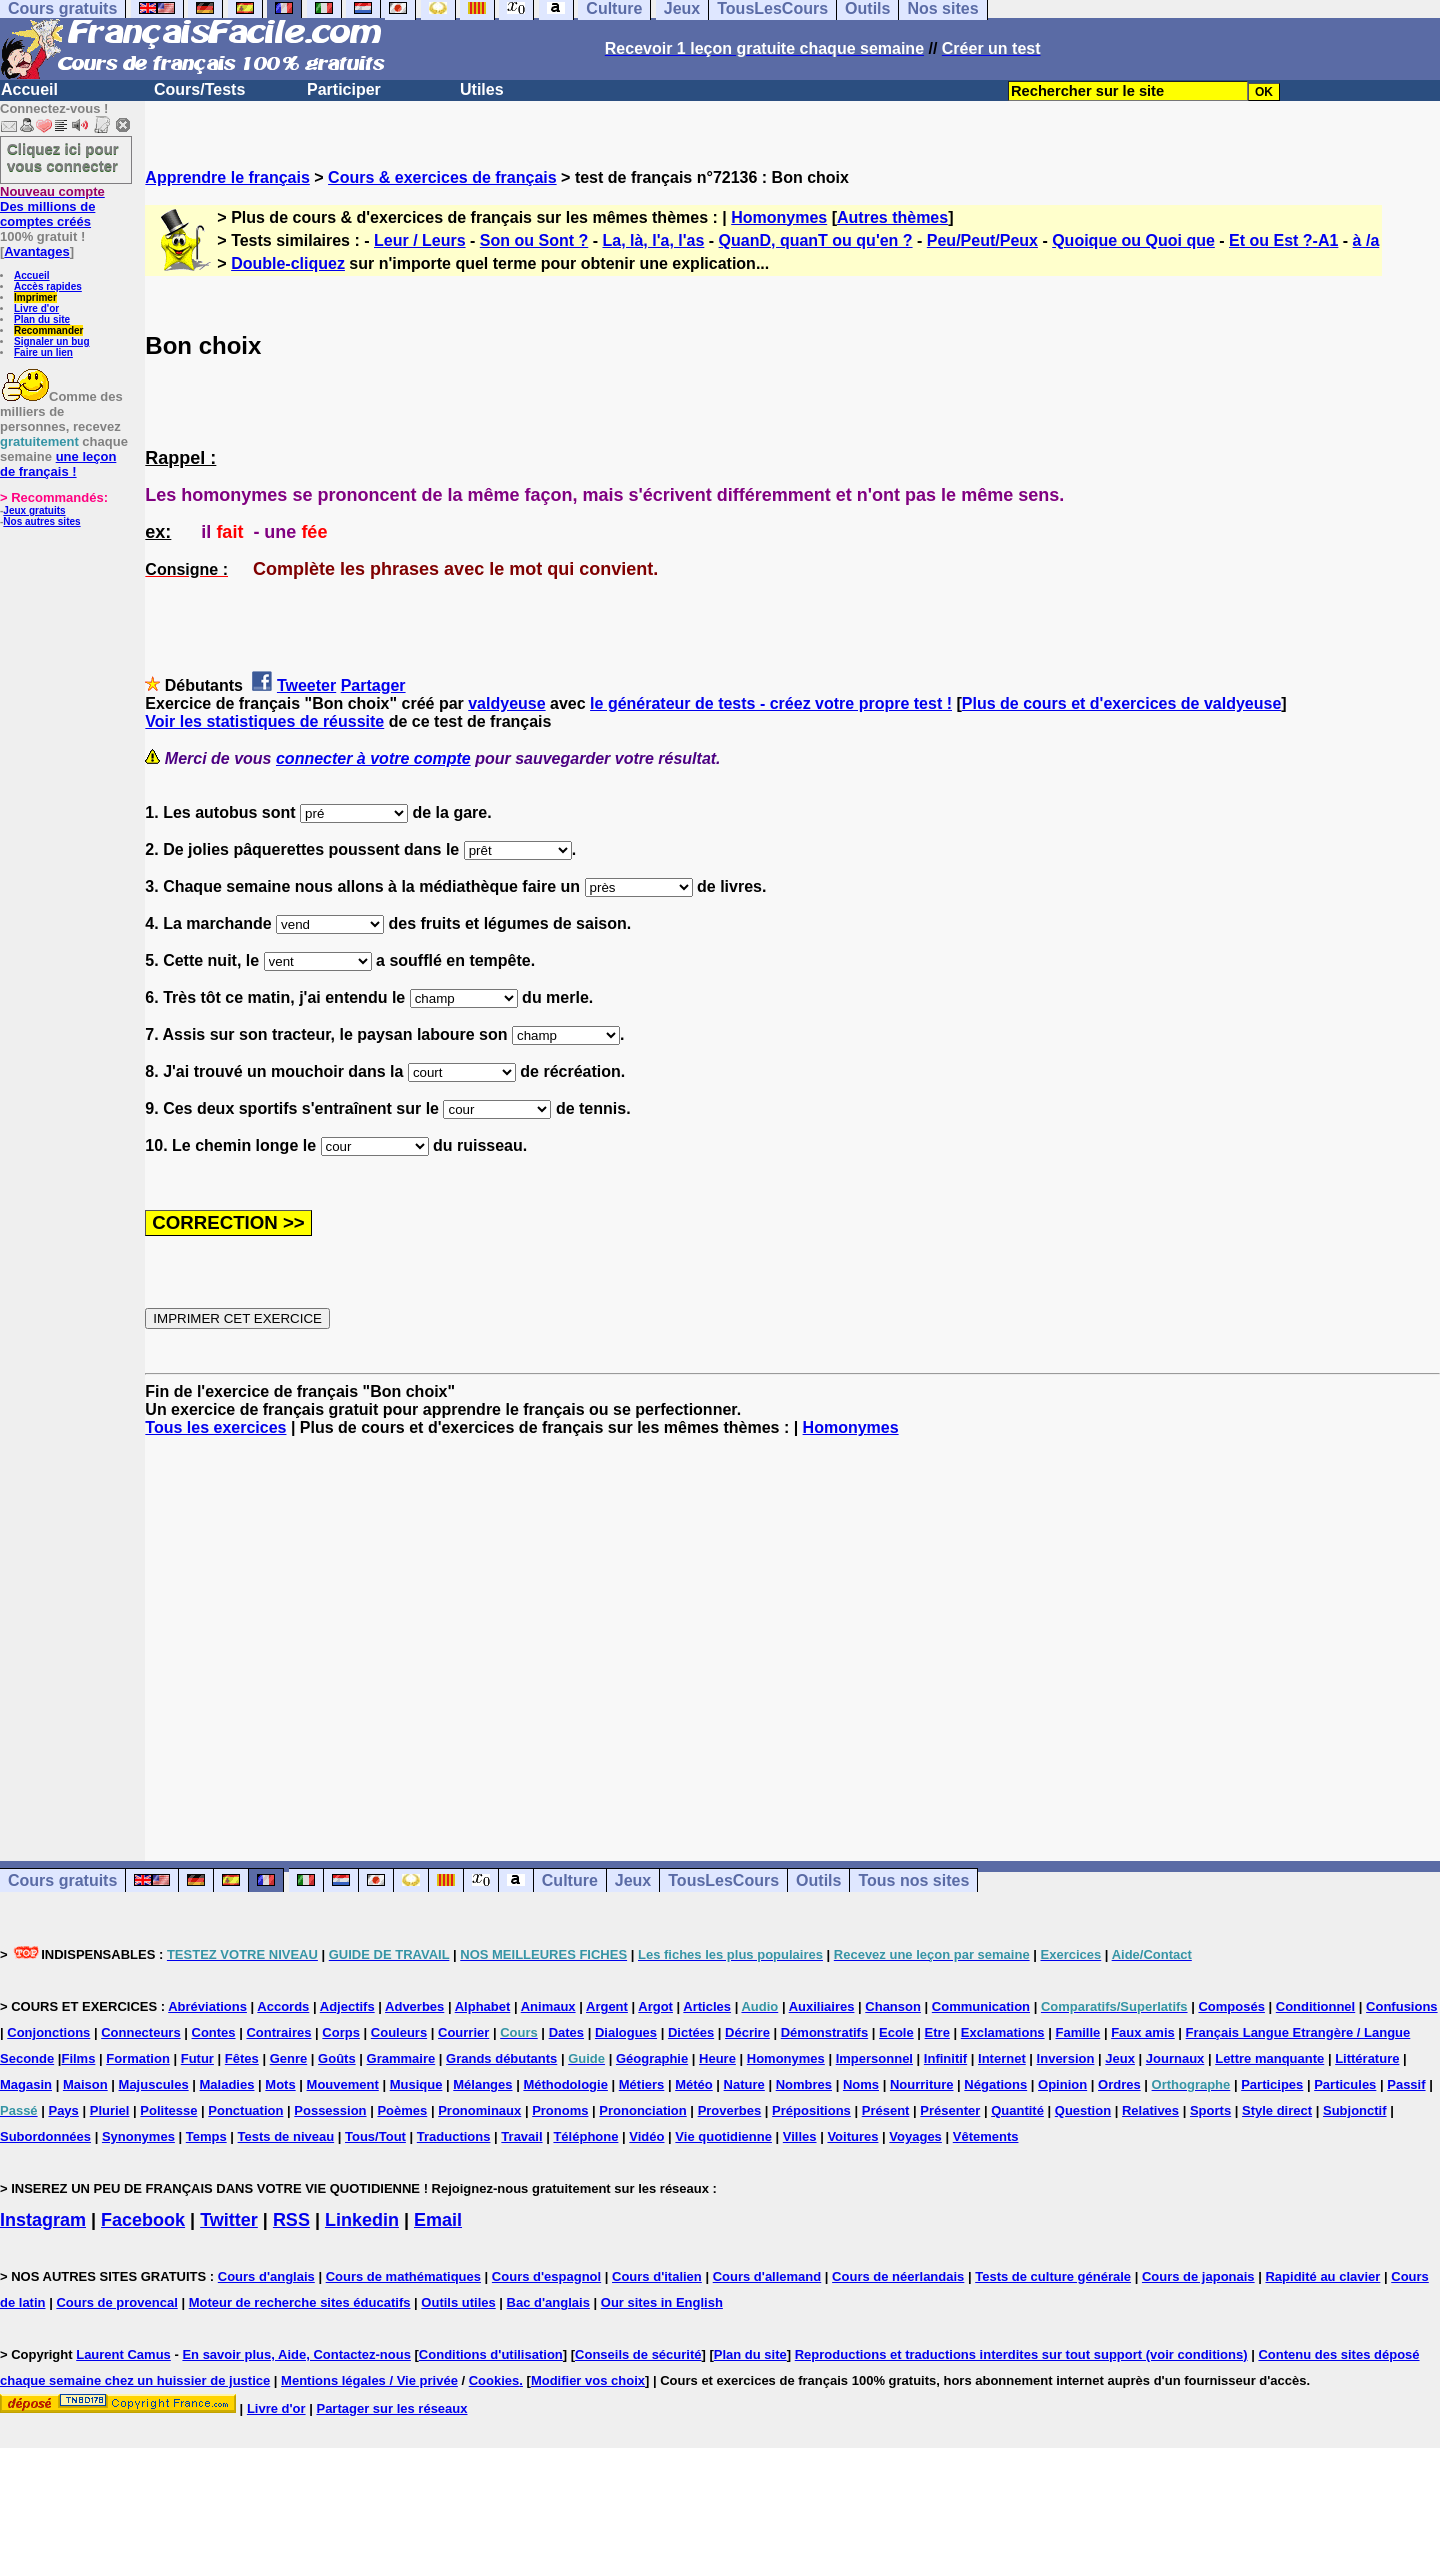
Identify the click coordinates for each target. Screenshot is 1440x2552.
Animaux (548, 2006)
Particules (1345, 2084)
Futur (197, 2058)
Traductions (454, 2136)
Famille (1077, 2032)
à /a (1366, 240)
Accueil (29, 89)
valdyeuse (506, 703)
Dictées (691, 2032)
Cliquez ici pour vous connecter (63, 157)
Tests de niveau (286, 2136)
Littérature (1367, 2058)
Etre (937, 2032)
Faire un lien (43, 352)
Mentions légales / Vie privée (369, 2380)
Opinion (1062, 2084)
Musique (416, 2084)
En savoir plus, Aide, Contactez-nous (296, 2354)
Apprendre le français (227, 177)
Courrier (463, 2032)
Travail (521, 2136)
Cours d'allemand (767, 2276)
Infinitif (945, 2058)
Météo (694, 2084)
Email (438, 2220)
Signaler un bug (52, 341)
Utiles (482, 89)
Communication (981, 2006)
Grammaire (401, 2058)
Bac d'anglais (548, 2302)
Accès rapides (48, 286)
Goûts (337, 2058)
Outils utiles (458, 2302)
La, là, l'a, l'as (653, 240)
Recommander (48, 330)
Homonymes (779, 217)
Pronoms (560, 2110)
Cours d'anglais (266, 2276)
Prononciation (642, 2110)
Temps (206, 2136)
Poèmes (402, 2110)
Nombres (804, 2084)
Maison (85, 2084)
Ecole (896, 2032)
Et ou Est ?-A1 (1283, 240)
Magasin (26, 2084)
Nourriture (922, 2084)
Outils (818, 1880)
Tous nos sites (913, 1880)
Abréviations (207, 2006)
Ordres (1119, 2084)
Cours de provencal (116, 2302)
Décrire (747, 2032)
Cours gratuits (62, 1880)
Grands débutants (501, 2058)
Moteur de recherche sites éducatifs (300, 2302)
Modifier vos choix (588, 2380)
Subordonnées (45, 2136)
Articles (707, 2006)
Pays (63, 2110)
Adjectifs (347, 2006)
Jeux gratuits (34, 510)
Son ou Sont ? (534, 240)
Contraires (278, 2032)
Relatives (1150, 2110)
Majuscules (154, 2084)
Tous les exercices (215, 1427)
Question (1083, 2110)
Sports (1210, 2110)
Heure (717, 2058)
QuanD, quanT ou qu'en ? (816, 240)
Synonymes (138, 2136)
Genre (289, 2058)
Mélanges (482, 2084)
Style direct (1277, 2110)
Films (78, 2058)
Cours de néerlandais (898, 2276)
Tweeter (306, 685)
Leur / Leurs (420, 240)
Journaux (1175, 2058)
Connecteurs (140, 2032)
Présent (886, 2110)
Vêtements (986, 2136)
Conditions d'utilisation (491, 2354)
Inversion (1066, 2058)
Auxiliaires (822, 2006)
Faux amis (1143, 2032)
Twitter (229, 2220)
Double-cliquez (288, 263)
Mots (280, 2084)
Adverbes (414, 2006)
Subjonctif (1355, 2110)
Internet (1002, 2058)
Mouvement (343, 2084)
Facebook (143, 2220)
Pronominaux (479, 2110)
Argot (655, 2006)
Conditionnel (1315, 2006)
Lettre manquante (1269, 2058)
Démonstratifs (824, 2032)
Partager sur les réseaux (391, 2408)
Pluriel (110, 2110)
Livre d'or (36, 308)
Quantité (1017, 2110)
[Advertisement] (793, 1631)
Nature (744, 2084)
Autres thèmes (892, 217)
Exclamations (1003, 2032)
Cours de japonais (1198, 2276)
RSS (291, 2220)
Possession (330, 2110)
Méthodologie (565, 2084)
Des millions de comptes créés (52, 206)
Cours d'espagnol (546, 2276)
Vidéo (646, 2136)
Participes (1272, 2084)
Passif (1406, 2084)
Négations (995, 2084)
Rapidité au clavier (1322, 2276)
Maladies (227, 2084)
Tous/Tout (375, 2136)
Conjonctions (48, 2032)
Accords (283, 2006)
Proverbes (730, 2110)
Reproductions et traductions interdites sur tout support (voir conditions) (1021, 2354)
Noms (861, 2084)
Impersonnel (874, 2058)
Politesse (168, 2110)
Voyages (915, 2136)
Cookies (494, 2380)
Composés (1231, 2006)
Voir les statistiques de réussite (264, 721)
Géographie (652, 2058)
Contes (214, 2032)
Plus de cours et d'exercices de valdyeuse (1122, 703)
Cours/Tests (199, 89)
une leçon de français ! (58, 464)
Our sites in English (662, 2302)
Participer (344, 89)
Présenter (950, 2110)
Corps (341, 2032)
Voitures (852, 2136)
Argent (607, 2006)
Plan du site (42, 319)
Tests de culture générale (1053, 2276)
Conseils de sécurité (638, 2354)
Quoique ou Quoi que (1133, 240)
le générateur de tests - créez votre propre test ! (771, 703)
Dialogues (626, 2032)
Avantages (36, 251)
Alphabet (483, 2006)
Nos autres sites (41, 521)
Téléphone (585, 2136)
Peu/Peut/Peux (982, 240)
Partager (373, 685)
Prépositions (811, 2110)
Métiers (642, 2084)
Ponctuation (245, 2110)
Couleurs (399, 2032)
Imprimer (35, 297)
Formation (138, 2058)
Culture (570, 1880)
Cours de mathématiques (403, 2276)
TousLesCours (723, 1880)
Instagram (43, 2220)
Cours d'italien (657, 2276)
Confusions (1402, 2006)
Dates (566, 2032)
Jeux (633, 1880)
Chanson (893, 2006)
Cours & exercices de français (442, 177)
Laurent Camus (123, 2354)
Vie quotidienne (723, 2136)
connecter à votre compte (373, 758)
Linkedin (362, 2220)
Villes (800, 2136)
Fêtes (242, 2058)
